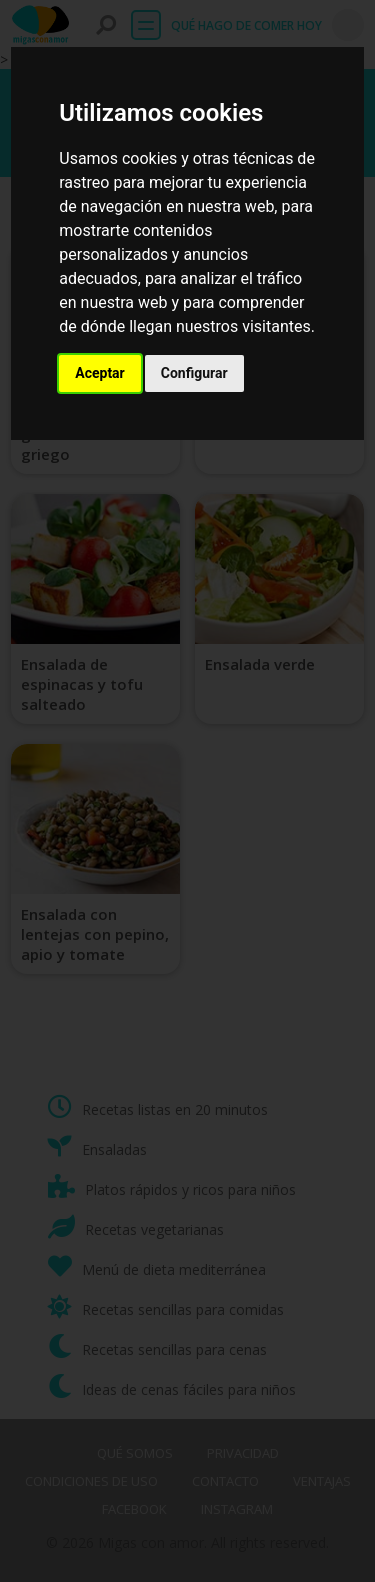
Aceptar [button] (100, 373)
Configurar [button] (194, 373)
